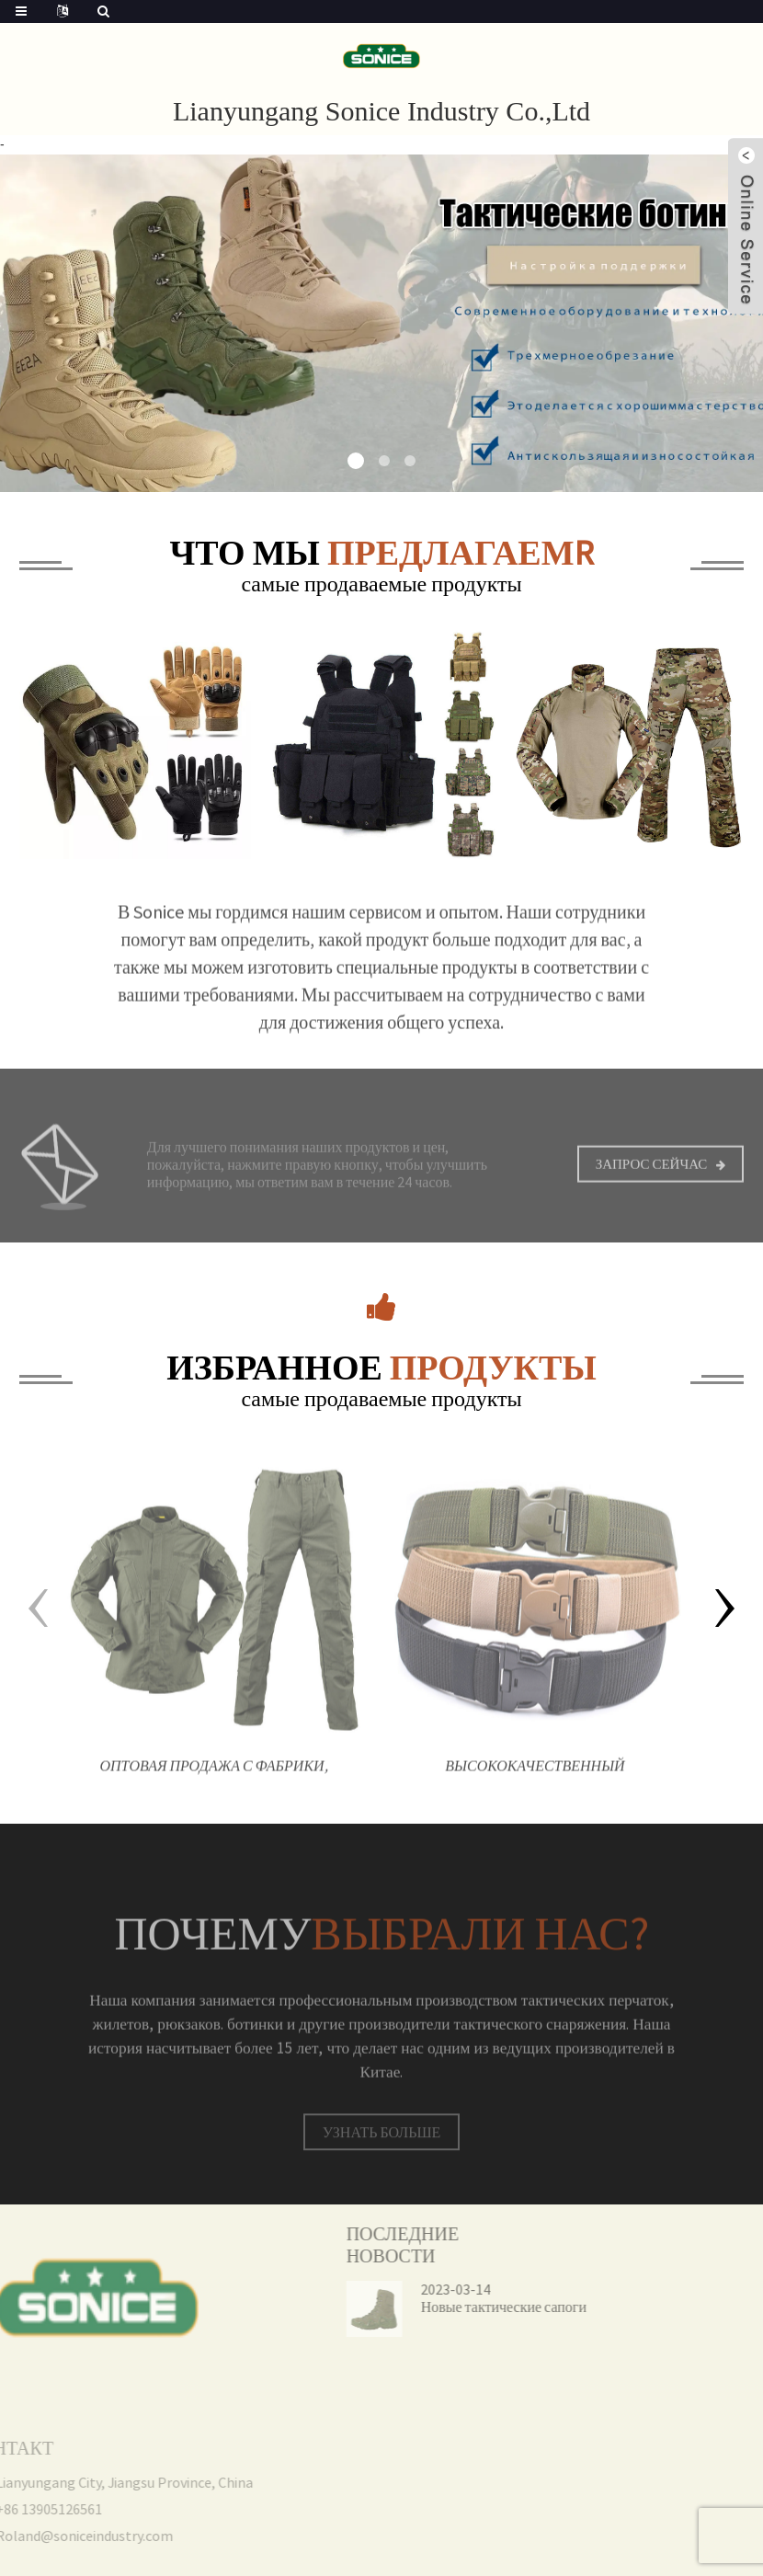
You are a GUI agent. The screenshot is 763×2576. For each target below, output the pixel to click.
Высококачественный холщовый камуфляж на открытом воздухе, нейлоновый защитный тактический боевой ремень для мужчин (535, 1783)
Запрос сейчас (652, 1176)
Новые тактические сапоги (469, 2306)
